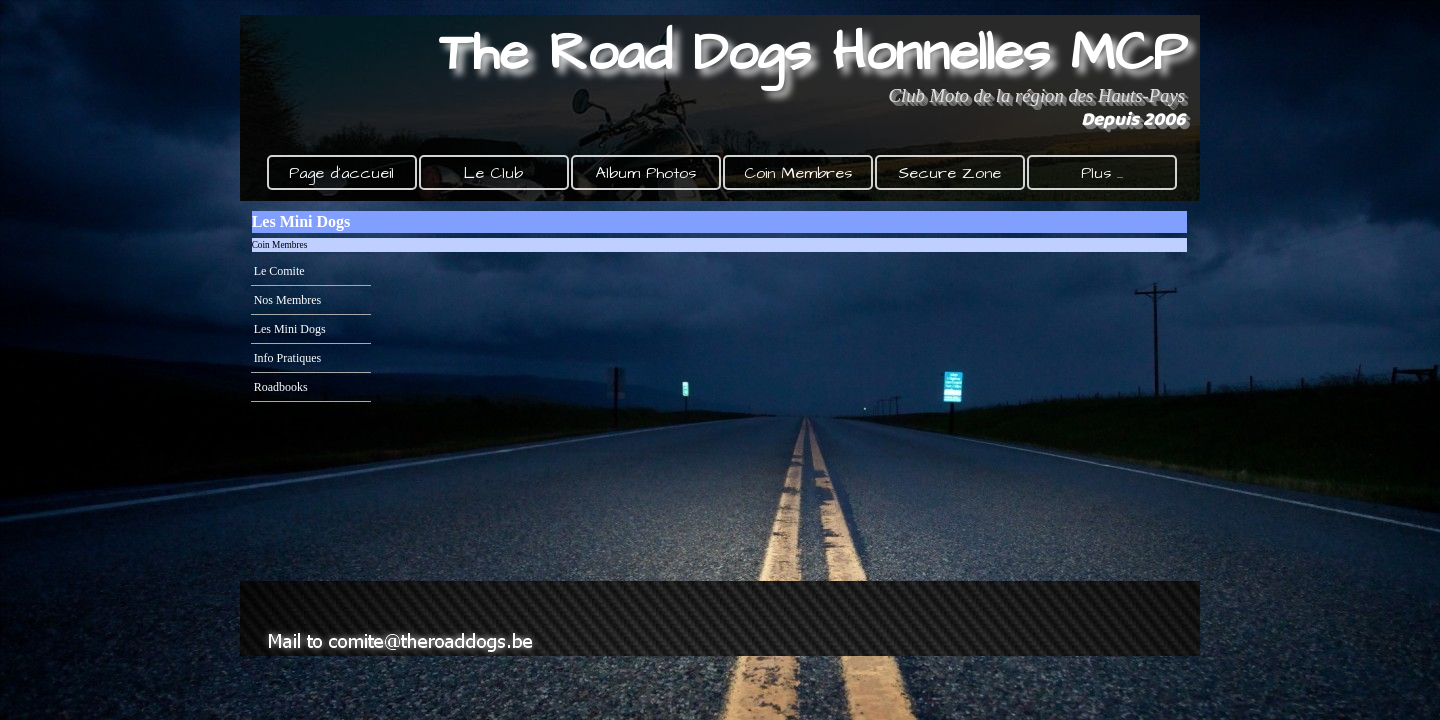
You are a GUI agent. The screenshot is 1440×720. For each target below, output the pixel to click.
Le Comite (279, 271)
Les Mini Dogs (290, 329)
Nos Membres (288, 300)
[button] (405, 618)
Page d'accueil (341, 173)
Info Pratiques (288, 358)
